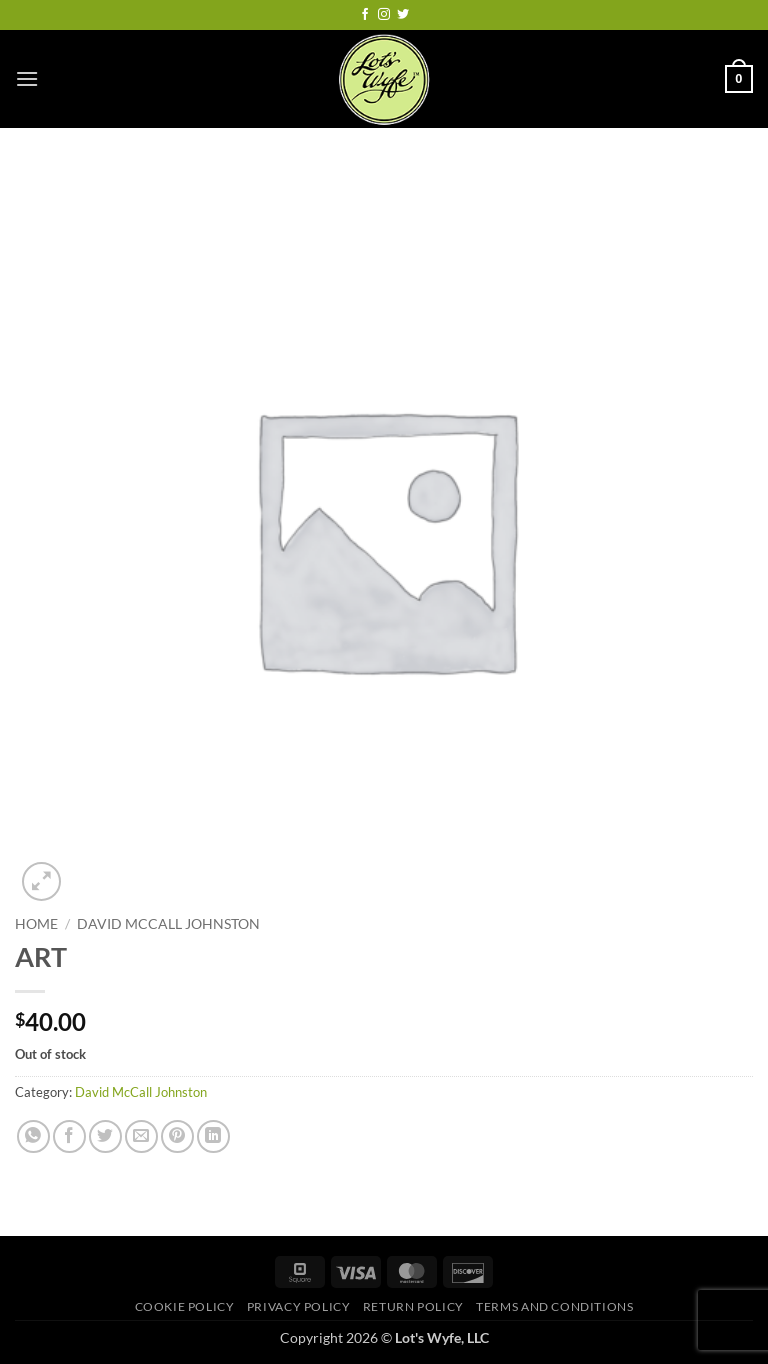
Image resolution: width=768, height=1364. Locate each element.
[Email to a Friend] (141, 1136)
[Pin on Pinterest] (177, 1136)
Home (36, 924)
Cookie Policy (185, 1306)
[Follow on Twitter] (403, 15)
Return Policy (413, 1306)
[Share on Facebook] (69, 1136)
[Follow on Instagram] (384, 15)
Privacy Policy (299, 1306)
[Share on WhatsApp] (33, 1136)
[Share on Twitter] (105, 1136)
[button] (27, 78)
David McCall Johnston (168, 924)
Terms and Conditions (554, 1306)
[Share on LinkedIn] (213, 1136)
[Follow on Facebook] (365, 15)
